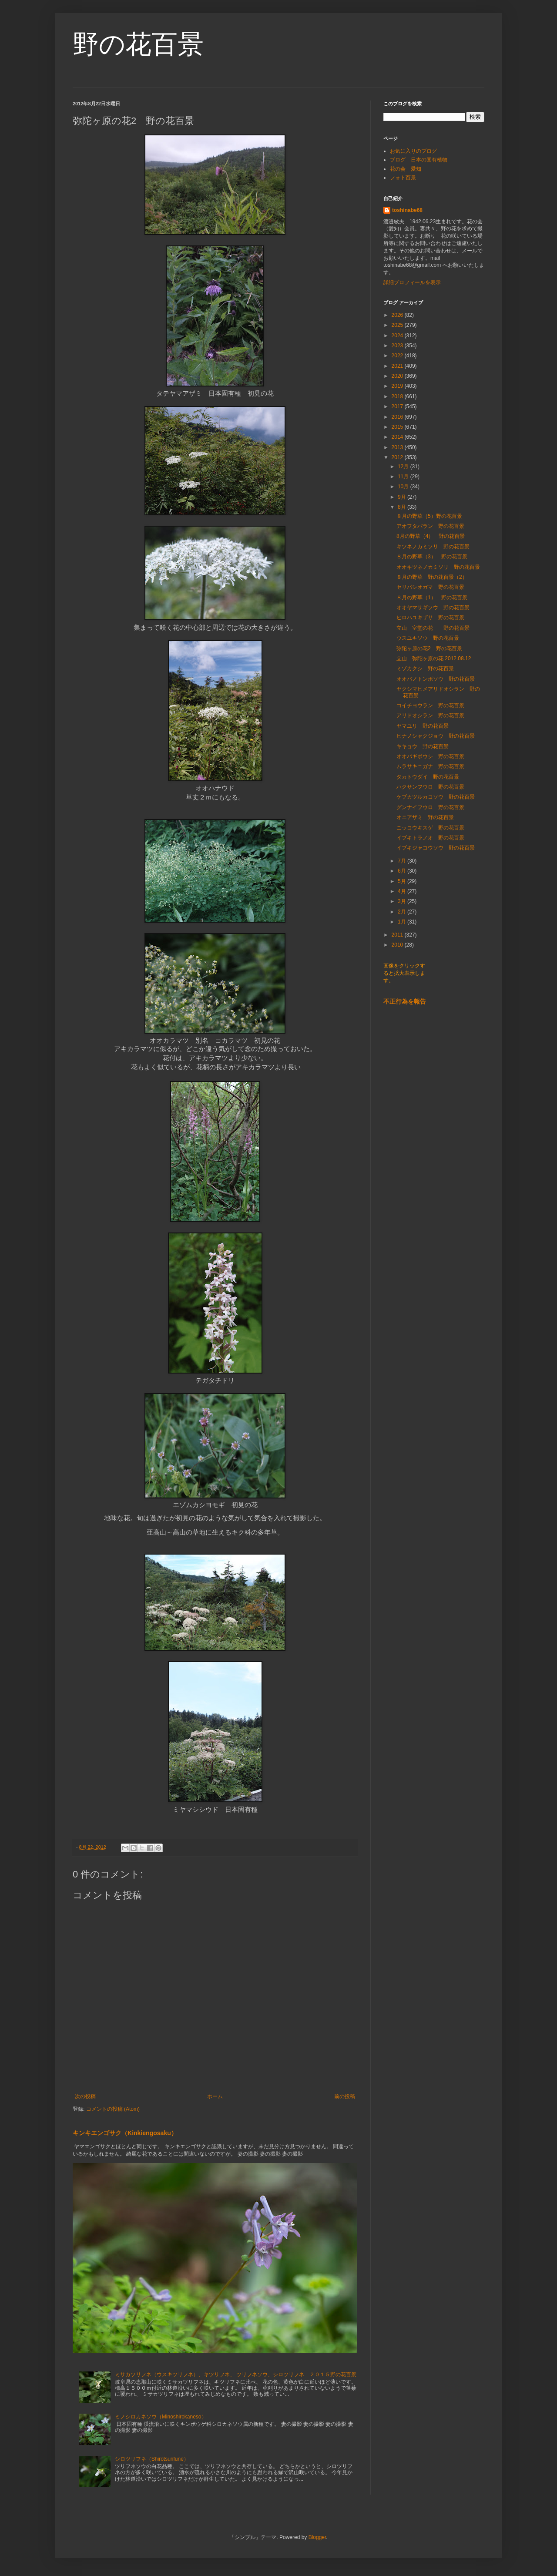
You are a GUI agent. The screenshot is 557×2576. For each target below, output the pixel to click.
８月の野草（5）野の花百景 (429, 516)
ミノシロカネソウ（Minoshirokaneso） (161, 2417)
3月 (402, 901)
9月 (402, 497)
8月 (402, 507)
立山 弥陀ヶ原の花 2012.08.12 (433, 658)
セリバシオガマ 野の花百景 (430, 587)
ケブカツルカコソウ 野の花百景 (435, 797)
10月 (404, 487)
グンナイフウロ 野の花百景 (430, 807)
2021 (398, 366)
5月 (402, 881)
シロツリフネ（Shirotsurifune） (152, 2459)
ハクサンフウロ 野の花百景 (430, 787)
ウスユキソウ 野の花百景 (427, 638)
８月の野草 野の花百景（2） (431, 577)
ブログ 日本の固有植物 (418, 160)
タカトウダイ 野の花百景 (427, 777)
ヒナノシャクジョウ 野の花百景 (435, 736)
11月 (404, 477)
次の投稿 (85, 2096)
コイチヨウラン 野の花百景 (430, 705)
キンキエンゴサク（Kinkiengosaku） (125, 2132)
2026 (398, 315)
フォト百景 (403, 178)
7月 (402, 861)
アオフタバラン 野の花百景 (430, 526)
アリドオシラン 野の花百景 (430, 715)
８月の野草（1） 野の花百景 (431, 597)
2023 (398, 346)
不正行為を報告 (404, 1001)
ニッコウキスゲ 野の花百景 (430, 828)
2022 (398, 356)
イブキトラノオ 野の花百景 (430, 838)
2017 (398, 406)
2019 (398, 386)
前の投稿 (344, 2096)
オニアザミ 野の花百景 (425, 817)
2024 (398, 335)
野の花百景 (138, 44)
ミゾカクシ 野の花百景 (425, 668)
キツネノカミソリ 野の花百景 (433, 547)
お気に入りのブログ (413, 151)
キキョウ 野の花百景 (422, 746)
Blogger (317, 2537)
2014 (398, 437)
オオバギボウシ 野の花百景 (430, 756)
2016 (398, 417)
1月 (402, 922)
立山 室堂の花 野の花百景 (433, 628)
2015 (398, 427)
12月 (404, 466)
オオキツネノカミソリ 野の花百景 (438, 567)
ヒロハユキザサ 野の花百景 (430, 618)
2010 (398, 945)
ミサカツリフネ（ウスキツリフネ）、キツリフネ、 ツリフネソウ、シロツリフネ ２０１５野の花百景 (235, 2374)
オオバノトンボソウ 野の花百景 (435, 679)
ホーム (215, 2096)
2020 (398, 376)
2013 (398, 447)
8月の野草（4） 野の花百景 (430, 536)
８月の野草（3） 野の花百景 (431, 557)
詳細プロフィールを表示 (412, 282)
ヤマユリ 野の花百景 (422, 726)
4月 (402, 891)
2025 (398, 325)
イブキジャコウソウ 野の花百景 (435, 848)
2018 (398, 396)
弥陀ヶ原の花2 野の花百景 (429, 648)
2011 (398, 935)
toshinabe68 (407, 210)
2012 (398, 457)
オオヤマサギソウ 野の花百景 (433, 608)
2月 (402, 912)
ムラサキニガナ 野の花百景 (430, 766)
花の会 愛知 (405, 169)
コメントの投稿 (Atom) (113, 2109)
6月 (402, 871)
